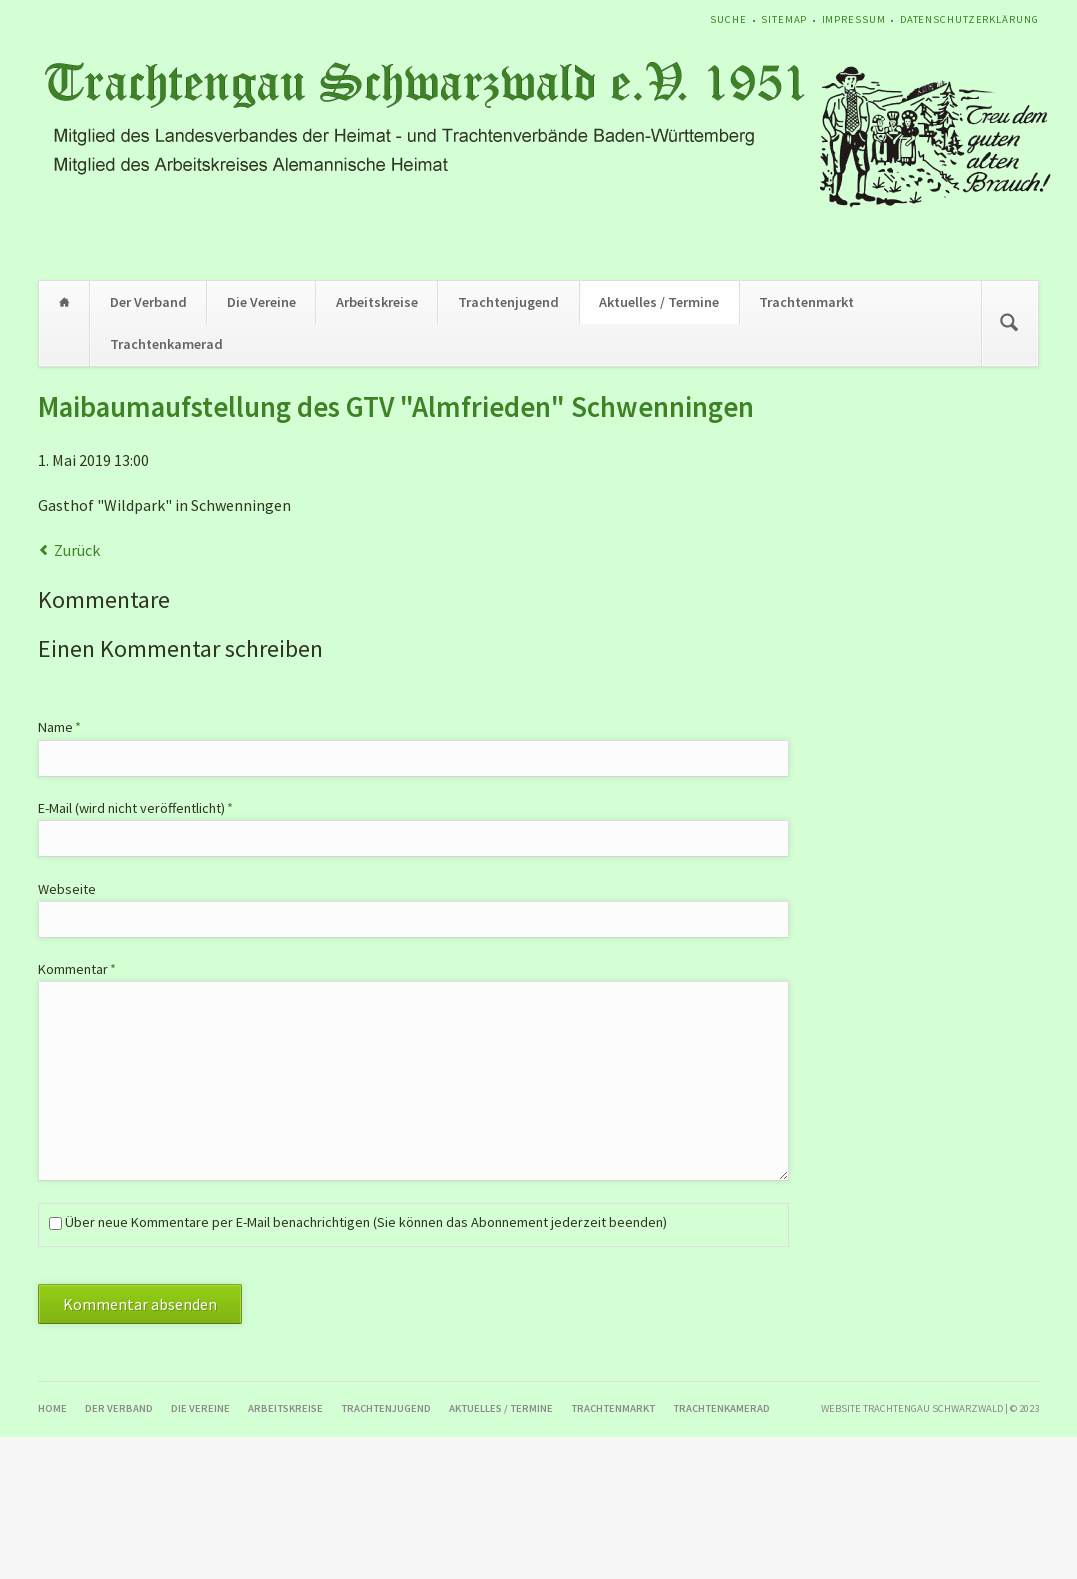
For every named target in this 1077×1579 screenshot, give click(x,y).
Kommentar (77, 968)
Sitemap (784, 19)
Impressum (854, 19)
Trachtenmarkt (806, 302)
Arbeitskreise (377, 302)
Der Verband (148, 302)
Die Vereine (261, 302)
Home (64, 302)
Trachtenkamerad (166, 344)
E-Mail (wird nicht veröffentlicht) (135, 807)
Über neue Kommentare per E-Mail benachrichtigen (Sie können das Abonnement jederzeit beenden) (366, 1222)
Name (68, 726)
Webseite (67, 889)
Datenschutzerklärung (969, 19)
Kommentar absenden (140, 1304)
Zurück (77, 550)
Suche (728, 19)
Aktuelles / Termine (659, 302)
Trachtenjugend (508, 302)
